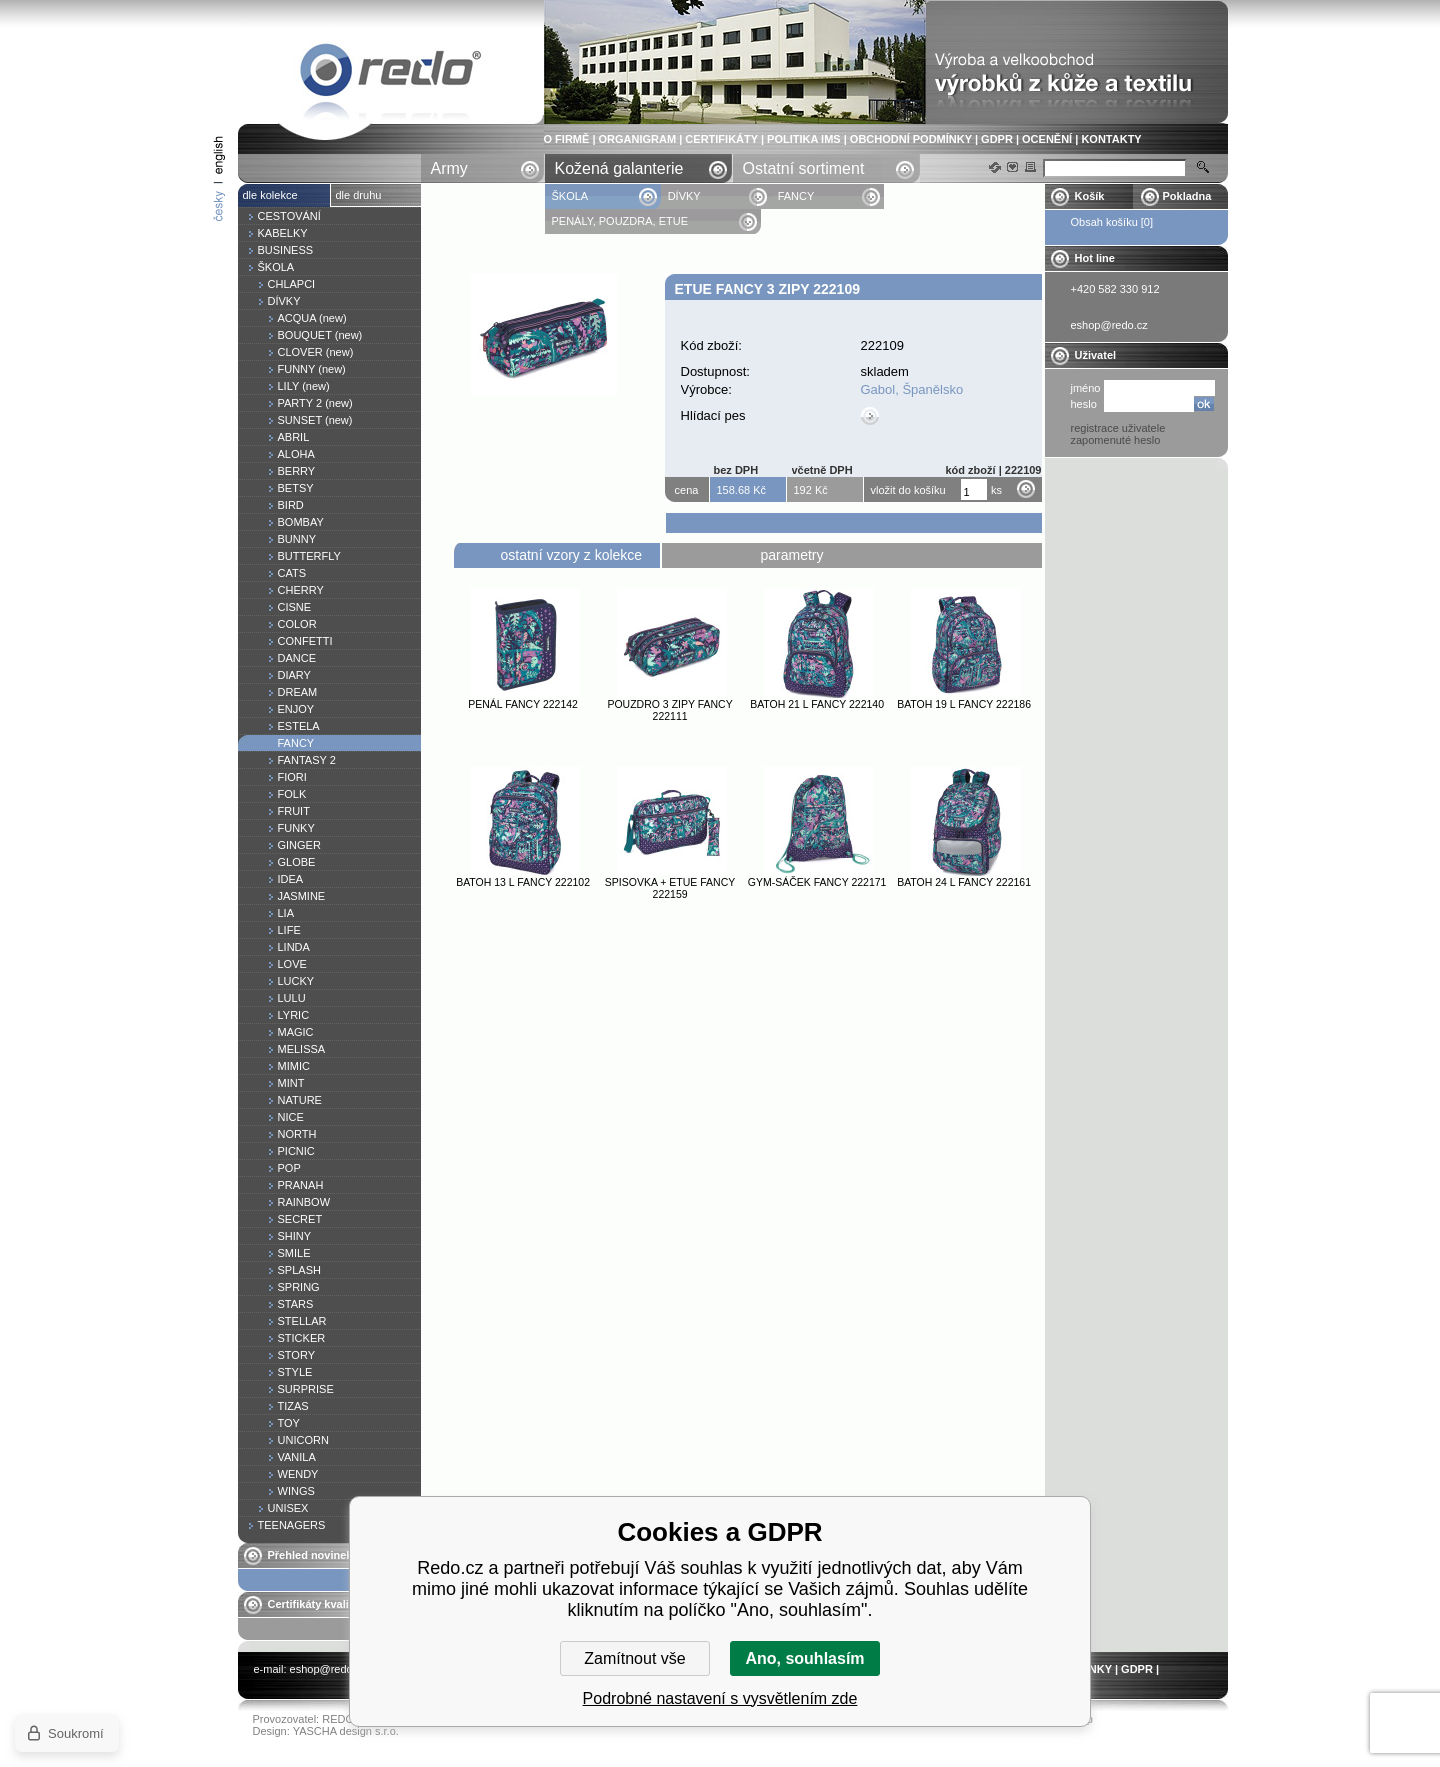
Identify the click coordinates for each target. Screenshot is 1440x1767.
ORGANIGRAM (638, 139)
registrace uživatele (1118, 428)
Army (449, 168)
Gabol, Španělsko (912, 389)
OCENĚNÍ (1047, 139)
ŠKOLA (571, 196)
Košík (1090, 196)
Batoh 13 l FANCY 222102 (523, 882)
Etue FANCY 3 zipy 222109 (391, 73)
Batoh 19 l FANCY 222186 (964, 704)
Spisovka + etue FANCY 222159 (670, 888)
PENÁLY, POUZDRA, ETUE (622, 221)
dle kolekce (270, 195)
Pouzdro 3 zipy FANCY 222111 (669, 710)
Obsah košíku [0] (1112, 222)
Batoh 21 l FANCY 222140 (817, 704)
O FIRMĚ (567, 139)
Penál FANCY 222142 (523, 704)
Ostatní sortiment (804, 168)
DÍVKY (684, 196)
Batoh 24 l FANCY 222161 (964, 882)
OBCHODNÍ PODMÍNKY (911, 139)
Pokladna (1187, 196)
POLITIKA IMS (804, 139)
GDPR (997, 139)
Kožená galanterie (619, 168)
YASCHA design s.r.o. (346, 1731)
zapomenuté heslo (1116, 440)
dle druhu (359, 195)
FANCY (796, 196)
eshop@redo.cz (328, 1669)
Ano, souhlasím (804, 1658)
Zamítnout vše (634, 1658)
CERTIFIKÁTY (721, 139)
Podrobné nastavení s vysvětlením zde (720, 1698)
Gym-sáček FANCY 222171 (817, 882)
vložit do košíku (908, 490)
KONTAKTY (1111, 139)
